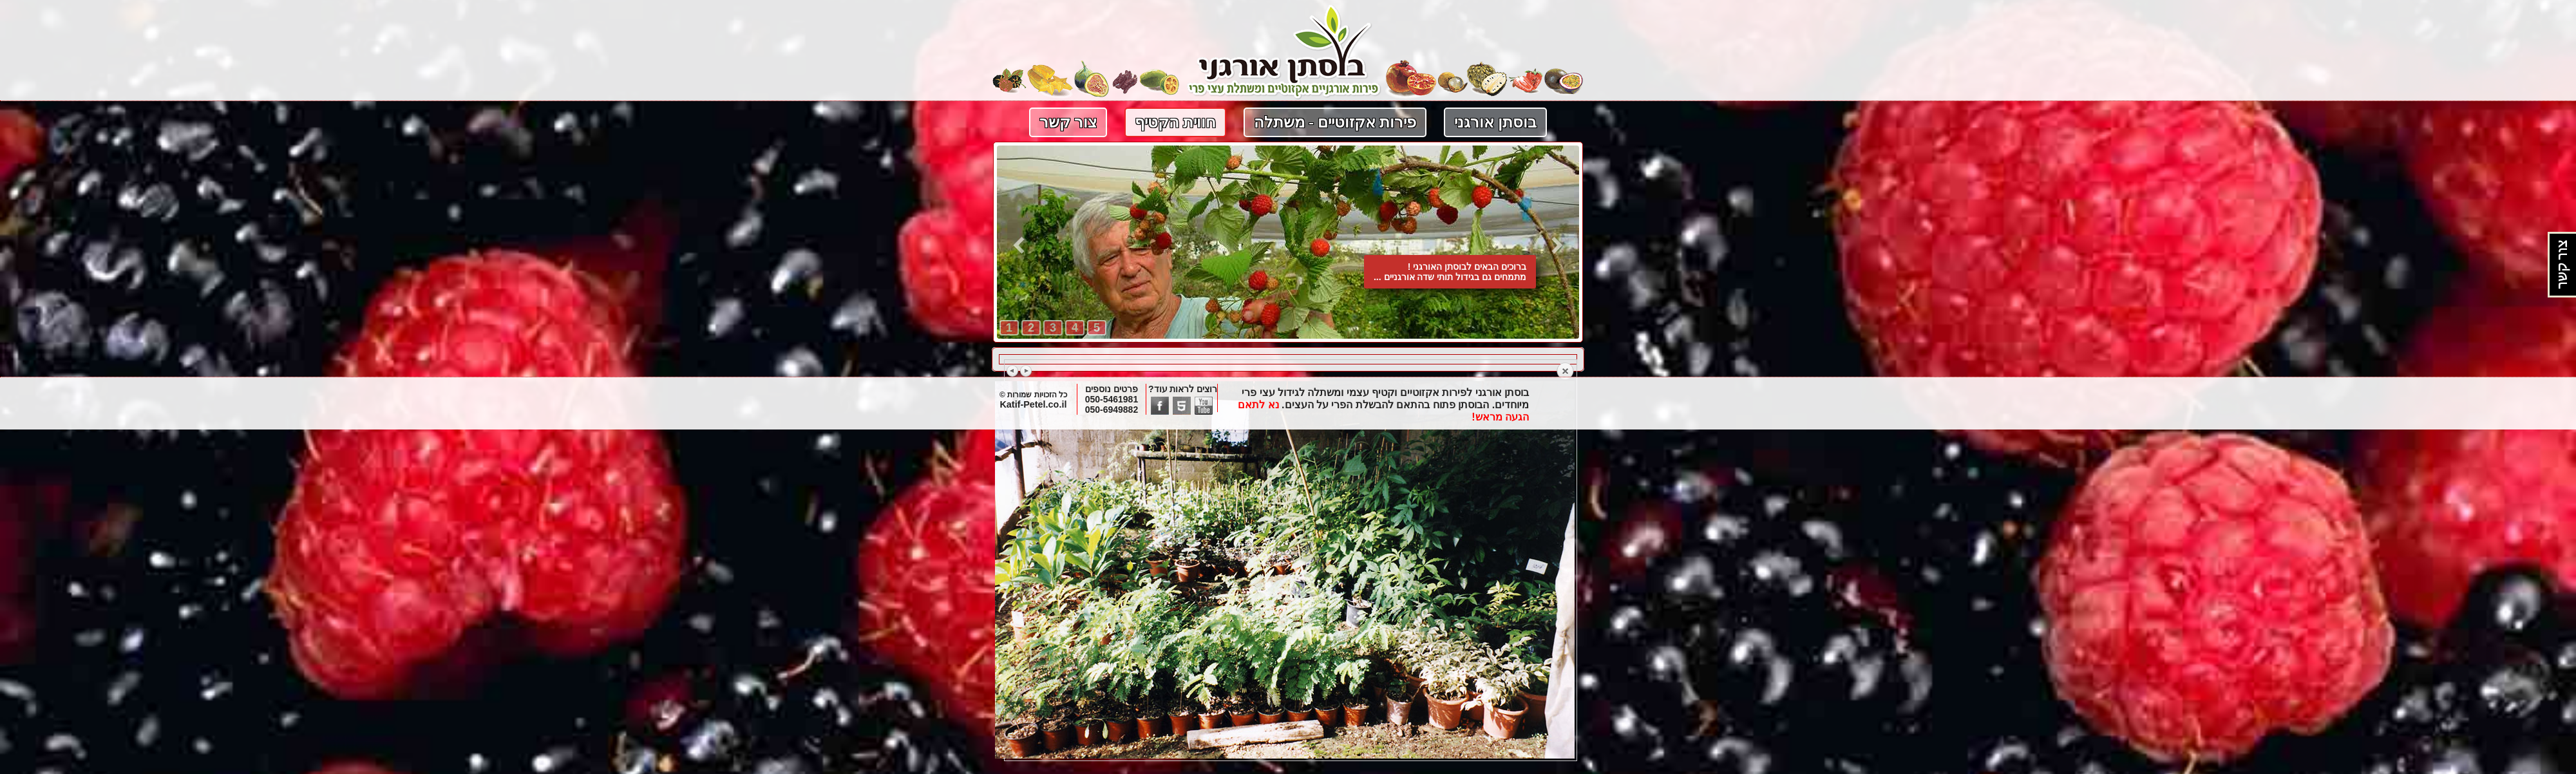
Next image (1025, 370)
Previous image (1013, 370)
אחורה (1019, 245)
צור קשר (1068, 122)
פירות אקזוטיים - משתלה (1335, 122)
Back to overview (1565, 371)
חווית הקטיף (1175, 122)
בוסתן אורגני (1495, 122)
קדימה (1556, 245)
